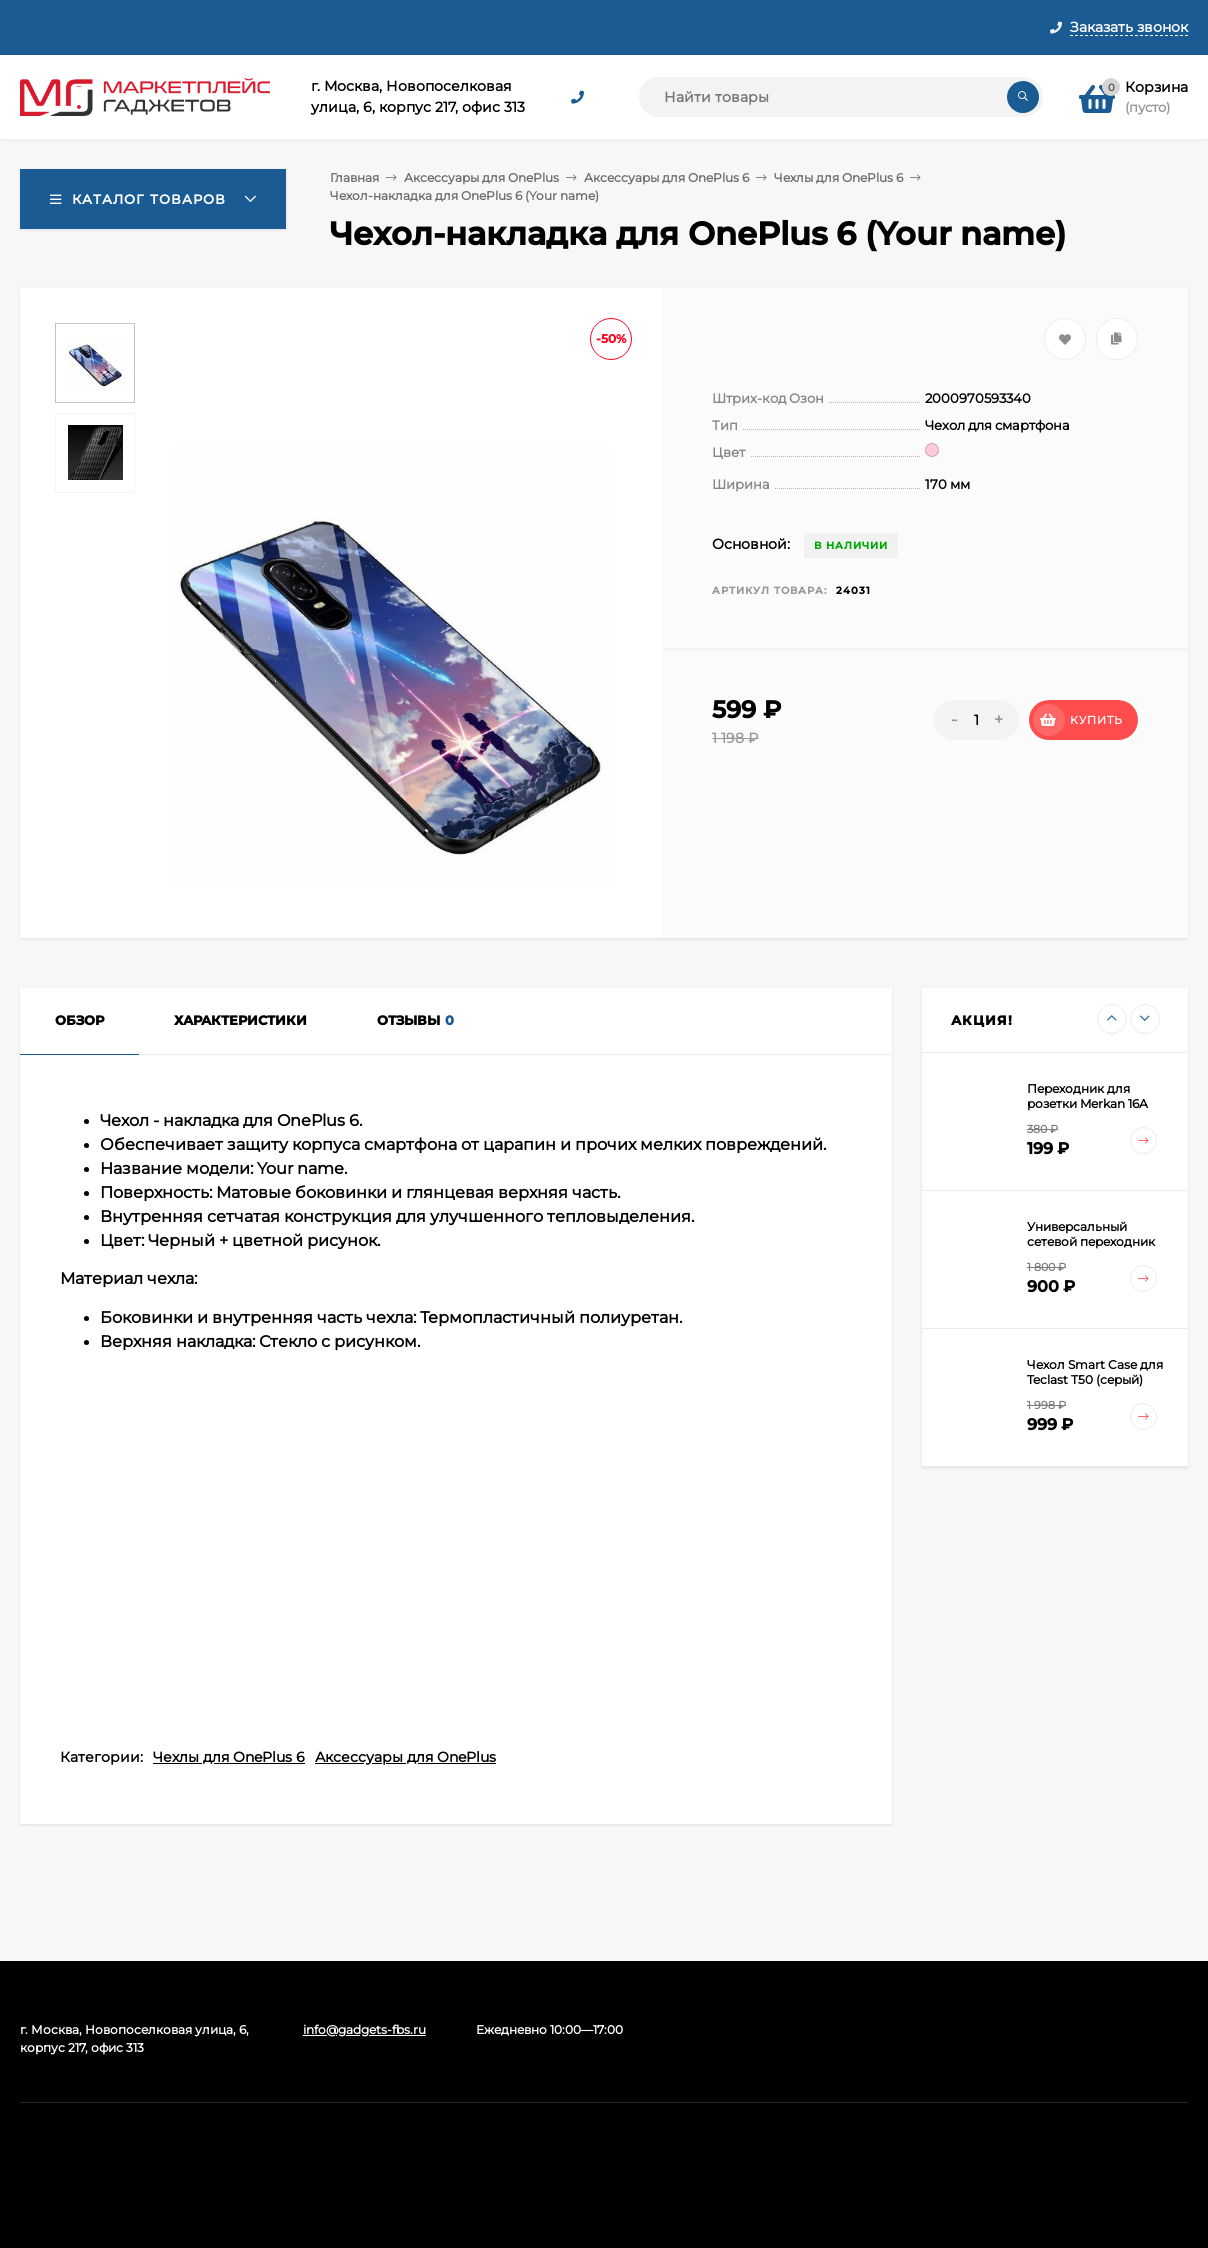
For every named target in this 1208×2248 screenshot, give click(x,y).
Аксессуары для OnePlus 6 (666, 177)
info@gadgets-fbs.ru (364, 2029)
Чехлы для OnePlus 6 (838, 177)
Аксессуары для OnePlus (481, 177)
